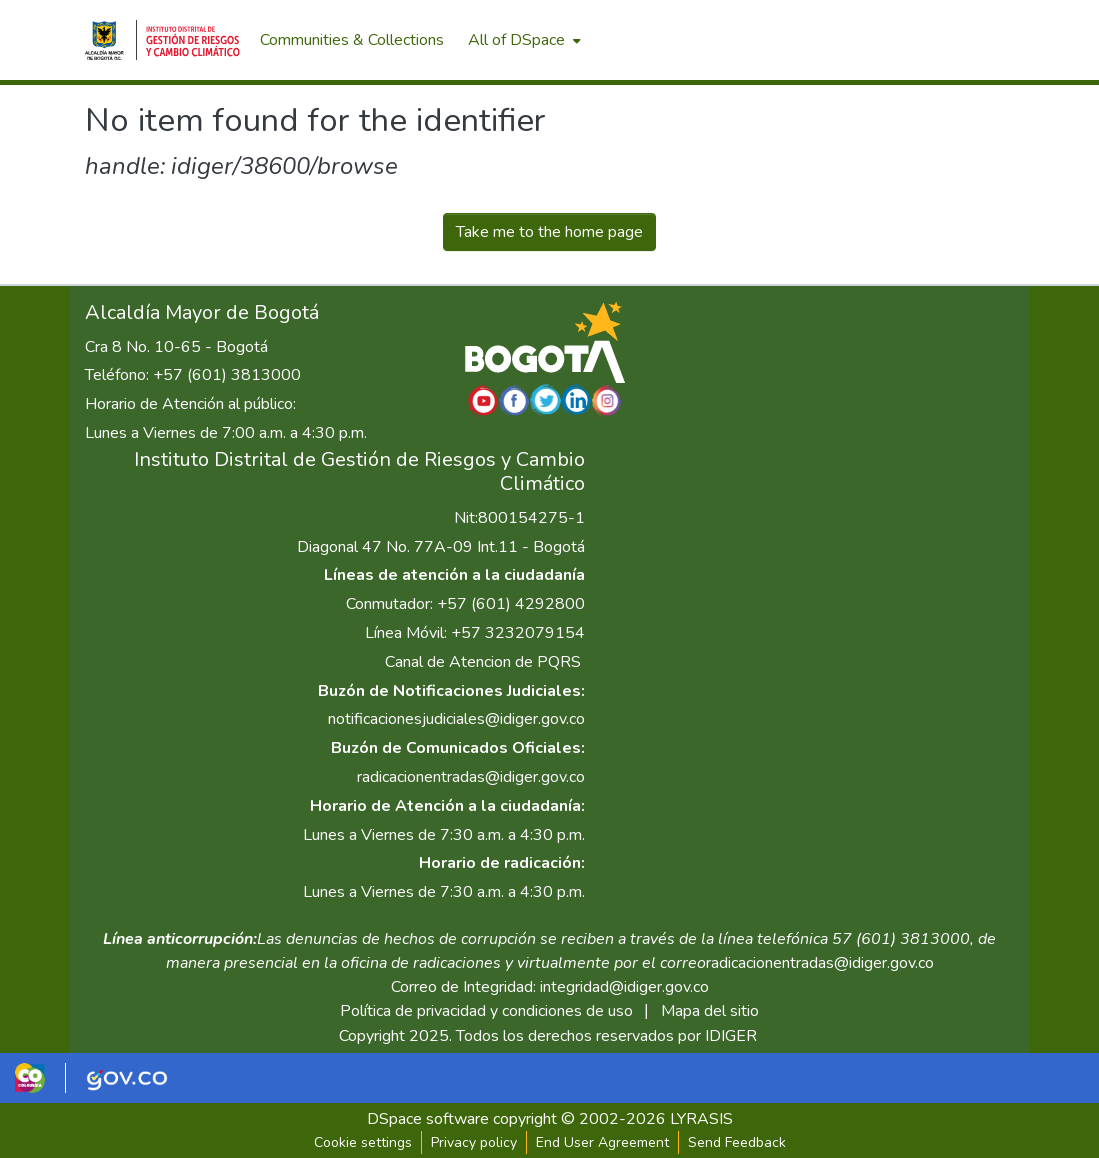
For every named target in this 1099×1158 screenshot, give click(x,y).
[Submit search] (909, 40)
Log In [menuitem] (978, 40)
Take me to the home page (549, 232)
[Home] (163, 40)
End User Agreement (602, 1142)
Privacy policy (474, 1142)
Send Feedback (737, 1142)
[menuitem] (522, 40)
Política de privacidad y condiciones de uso (486, 1011)
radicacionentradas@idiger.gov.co (471, 777)
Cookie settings (363, 1142)
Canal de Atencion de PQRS (483, 662)
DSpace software (428, 1119)
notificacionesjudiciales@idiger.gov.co (456, 719)
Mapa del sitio (710, 1011)
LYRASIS (701, 1119)
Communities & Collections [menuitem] (352, 40)
